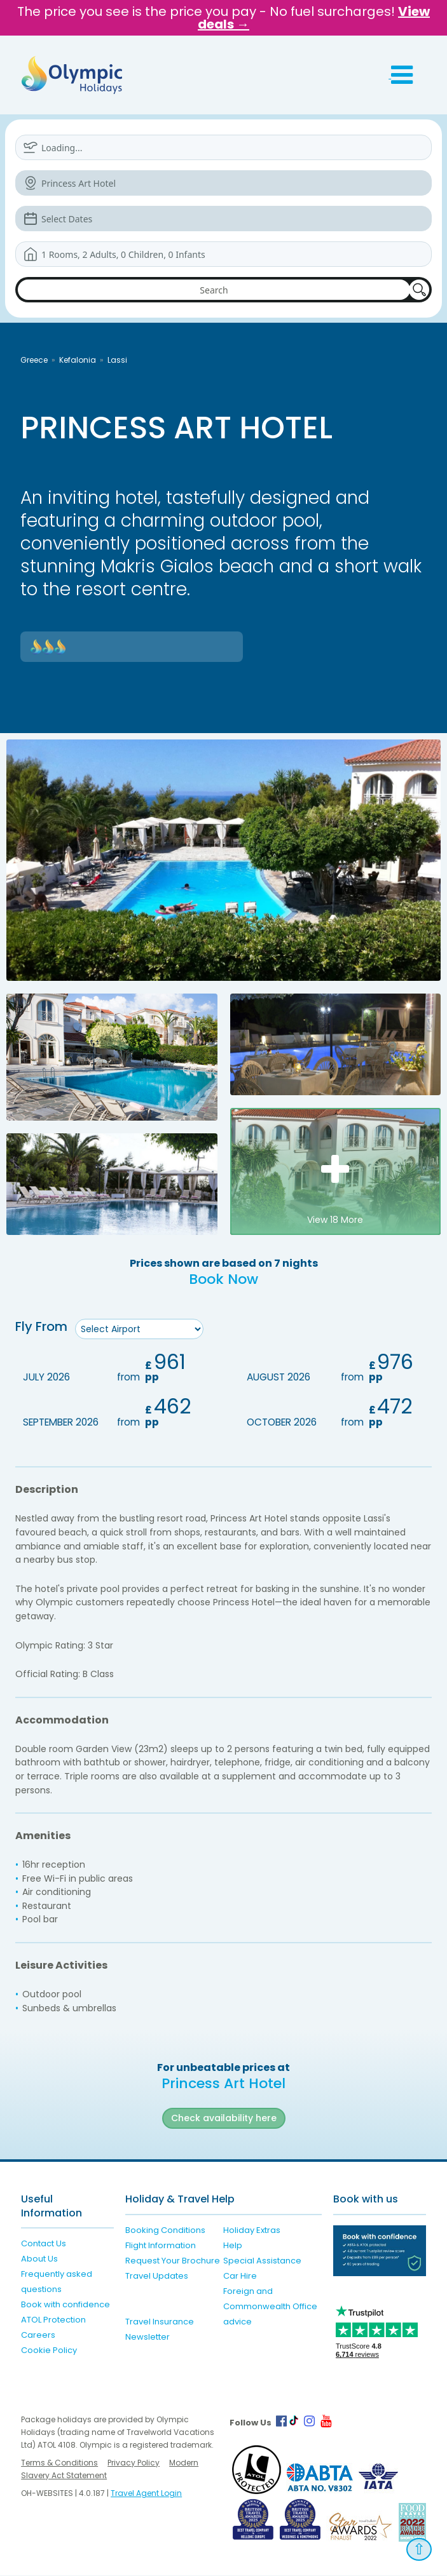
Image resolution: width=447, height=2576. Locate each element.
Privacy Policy (133, 2463)
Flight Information (160, 2245)
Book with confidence (65, 2305)
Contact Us (43, 2244)
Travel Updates (156, 2276)
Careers (38, 2336)
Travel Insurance (159, 2322)
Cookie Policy (49, 2351)
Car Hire (240, 2276)
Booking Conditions (165, 2230)
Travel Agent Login (146, 2493)
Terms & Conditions (59, 2463)
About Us (39, 2259)
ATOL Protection (53, 2320)
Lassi (117, 359)
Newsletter (147, 2337)
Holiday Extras (251, 2230)
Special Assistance (262, 2261)
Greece (34, 359)
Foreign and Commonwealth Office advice (270, 2306)
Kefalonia (77, 359)
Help (232, 2245)
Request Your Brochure (172, 2261)
